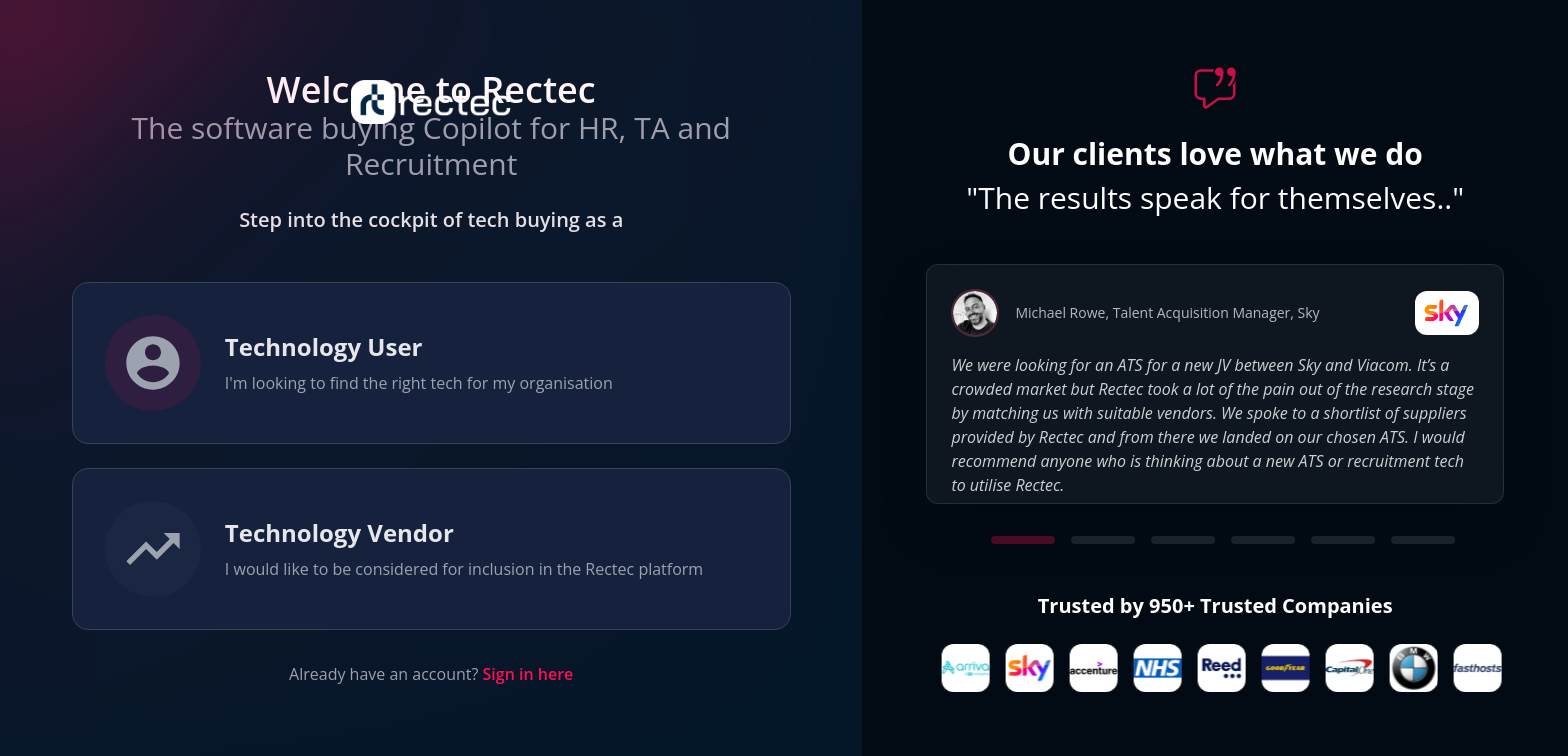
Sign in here (528, 674)
